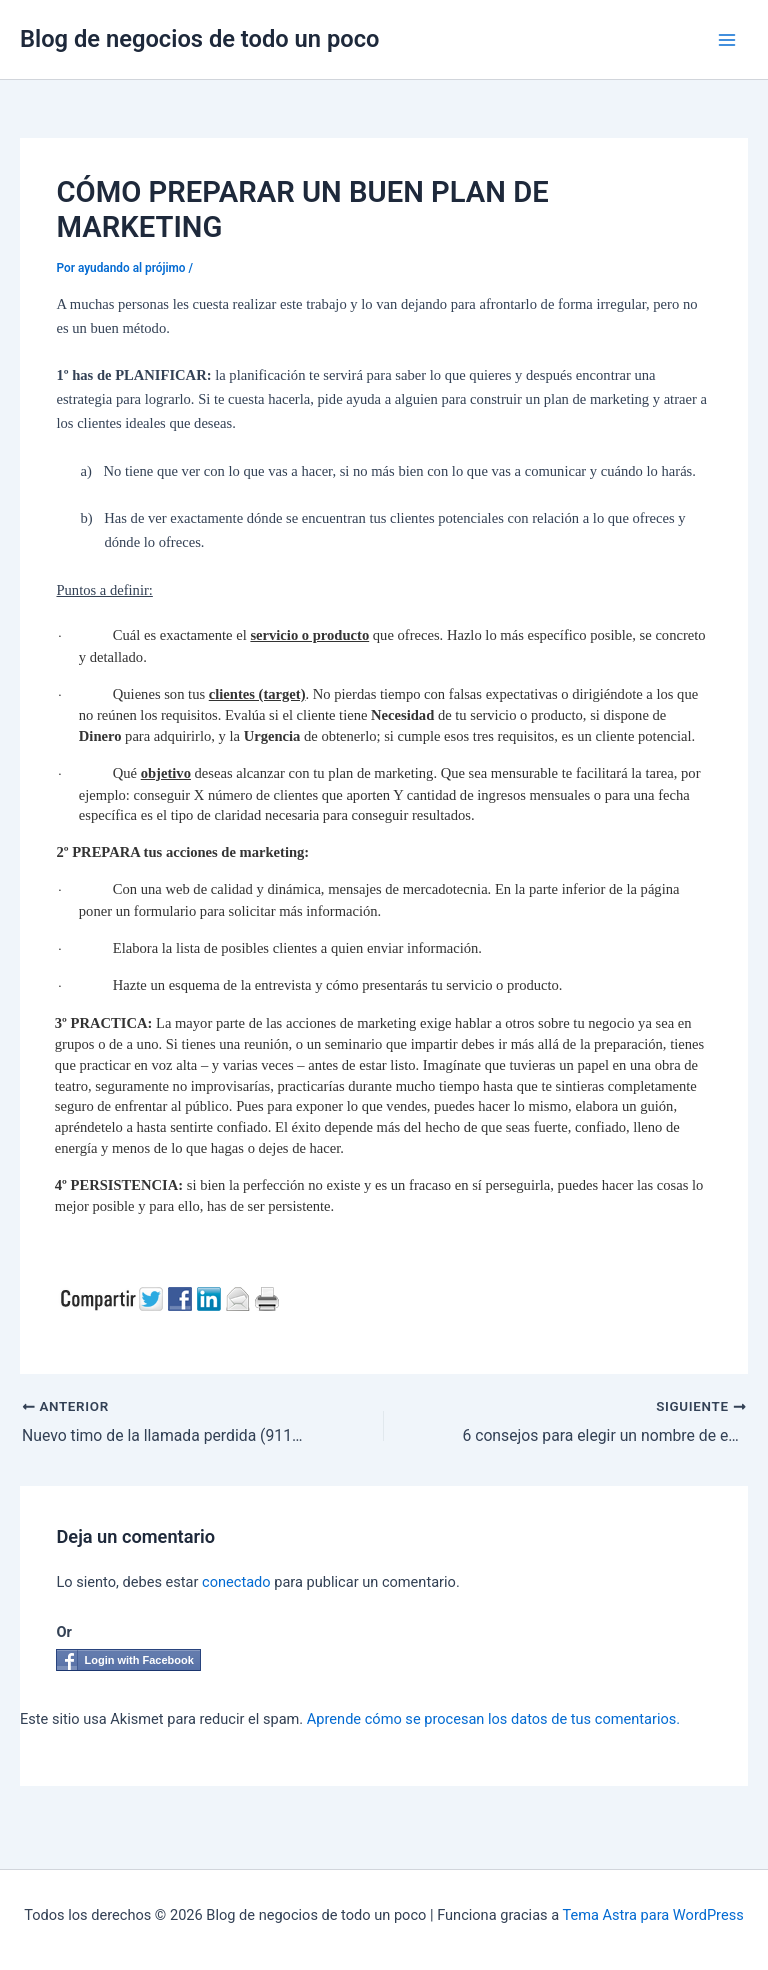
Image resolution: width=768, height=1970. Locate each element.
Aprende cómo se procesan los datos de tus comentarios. (493, 1719)
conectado (236, 1582)
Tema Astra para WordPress (653, 1915)
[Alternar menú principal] (727, 40)
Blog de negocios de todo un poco (200, 39)
